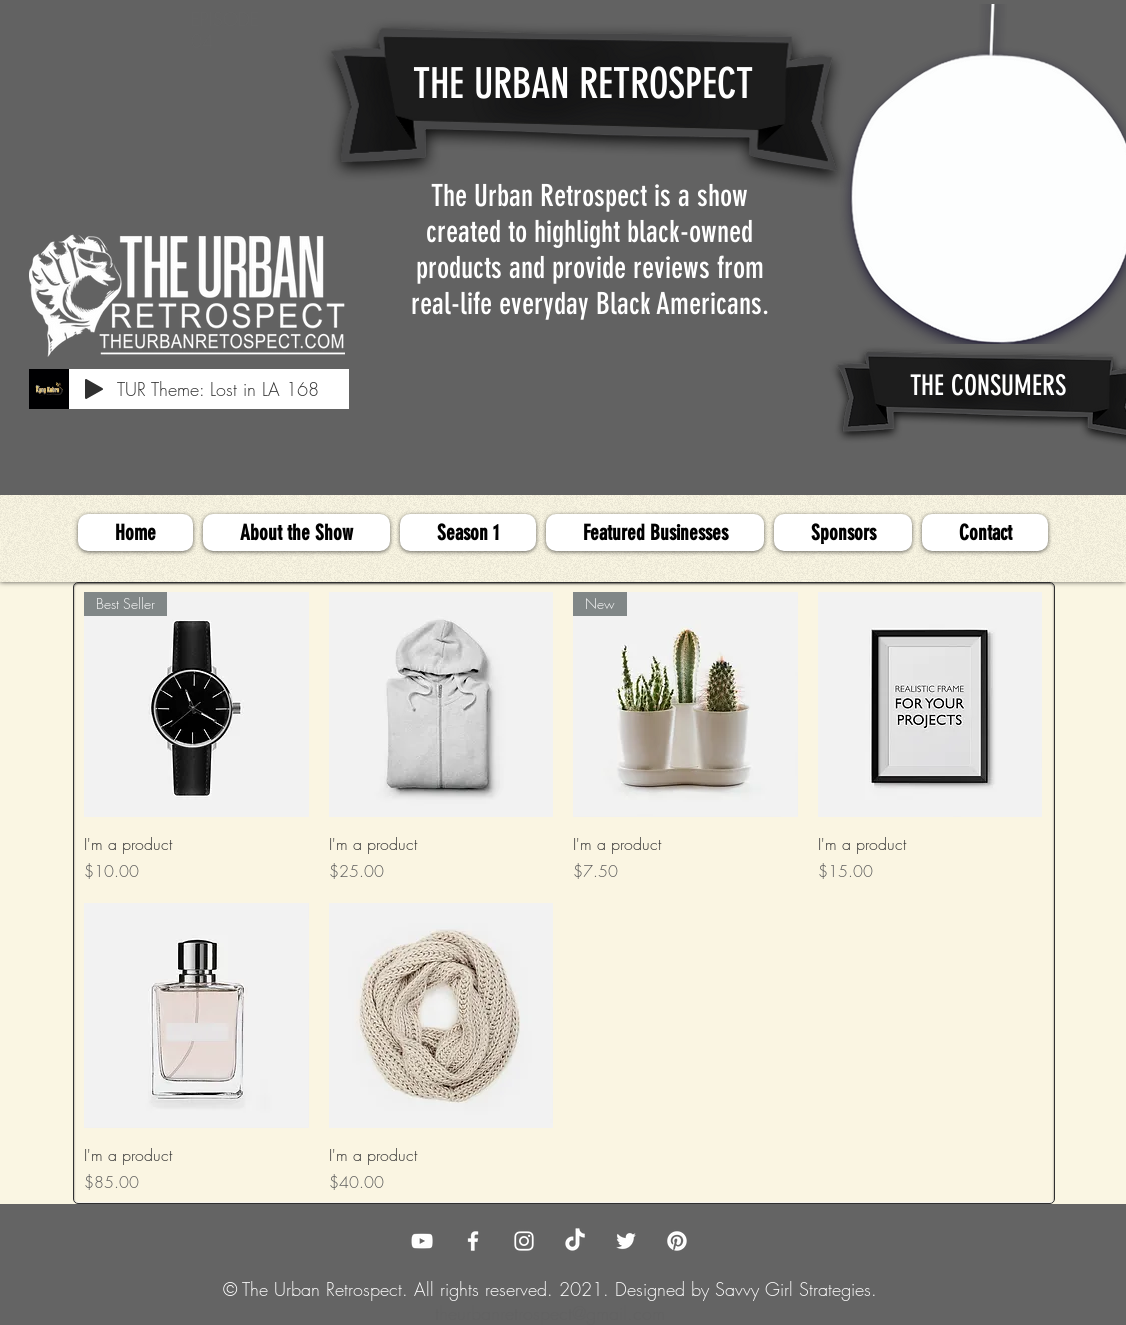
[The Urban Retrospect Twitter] (626, 1241)
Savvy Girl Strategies (793, 1289)
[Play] (94, 389)
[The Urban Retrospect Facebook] (473, 1241)
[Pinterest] (677, 1241)
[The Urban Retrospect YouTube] (422, 1241)
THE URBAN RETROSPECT (583, 84)
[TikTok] (575, 1241)
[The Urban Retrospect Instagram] (524, 1241)
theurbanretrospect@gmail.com (550, 1313)
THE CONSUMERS (988, 385)
